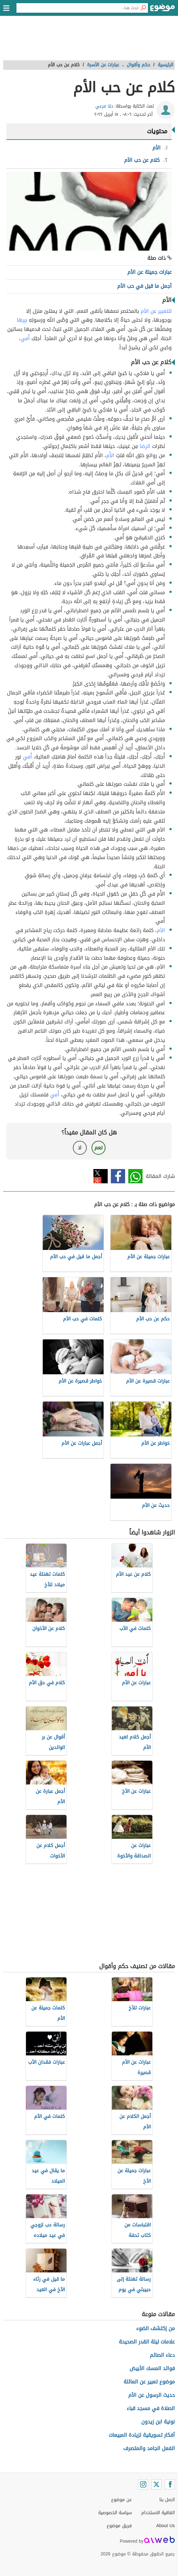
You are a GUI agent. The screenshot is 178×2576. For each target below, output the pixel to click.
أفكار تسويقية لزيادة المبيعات (142, 2435)
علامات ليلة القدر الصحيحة (147, 2342)
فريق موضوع (119, 2525)
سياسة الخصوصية (115, 2512)
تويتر (100, 1176)
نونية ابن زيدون (158, 2422)
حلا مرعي (104, 106)
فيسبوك (118, 1176)
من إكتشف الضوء (155, 2328)
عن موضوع (121, 2499)
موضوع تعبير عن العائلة (149, 2382)
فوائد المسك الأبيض (152, 2368)
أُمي (25, 338)
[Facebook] (170, 2484)
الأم (161, 930)
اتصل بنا (167, 2499)
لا (79, 1148)
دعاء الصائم (162, 2355)
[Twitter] (156, 2484)
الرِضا (145, 446)
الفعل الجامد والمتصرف (149, 2448)
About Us (165, 2525)
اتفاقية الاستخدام (158, 2512)
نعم (98, 1148)
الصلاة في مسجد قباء (151, 2408)
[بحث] (143, 7)
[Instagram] (143, 2484)
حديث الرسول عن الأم (151, 2395)
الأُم (110, 455)
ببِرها (22, 320)
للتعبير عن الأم (156, 311)
